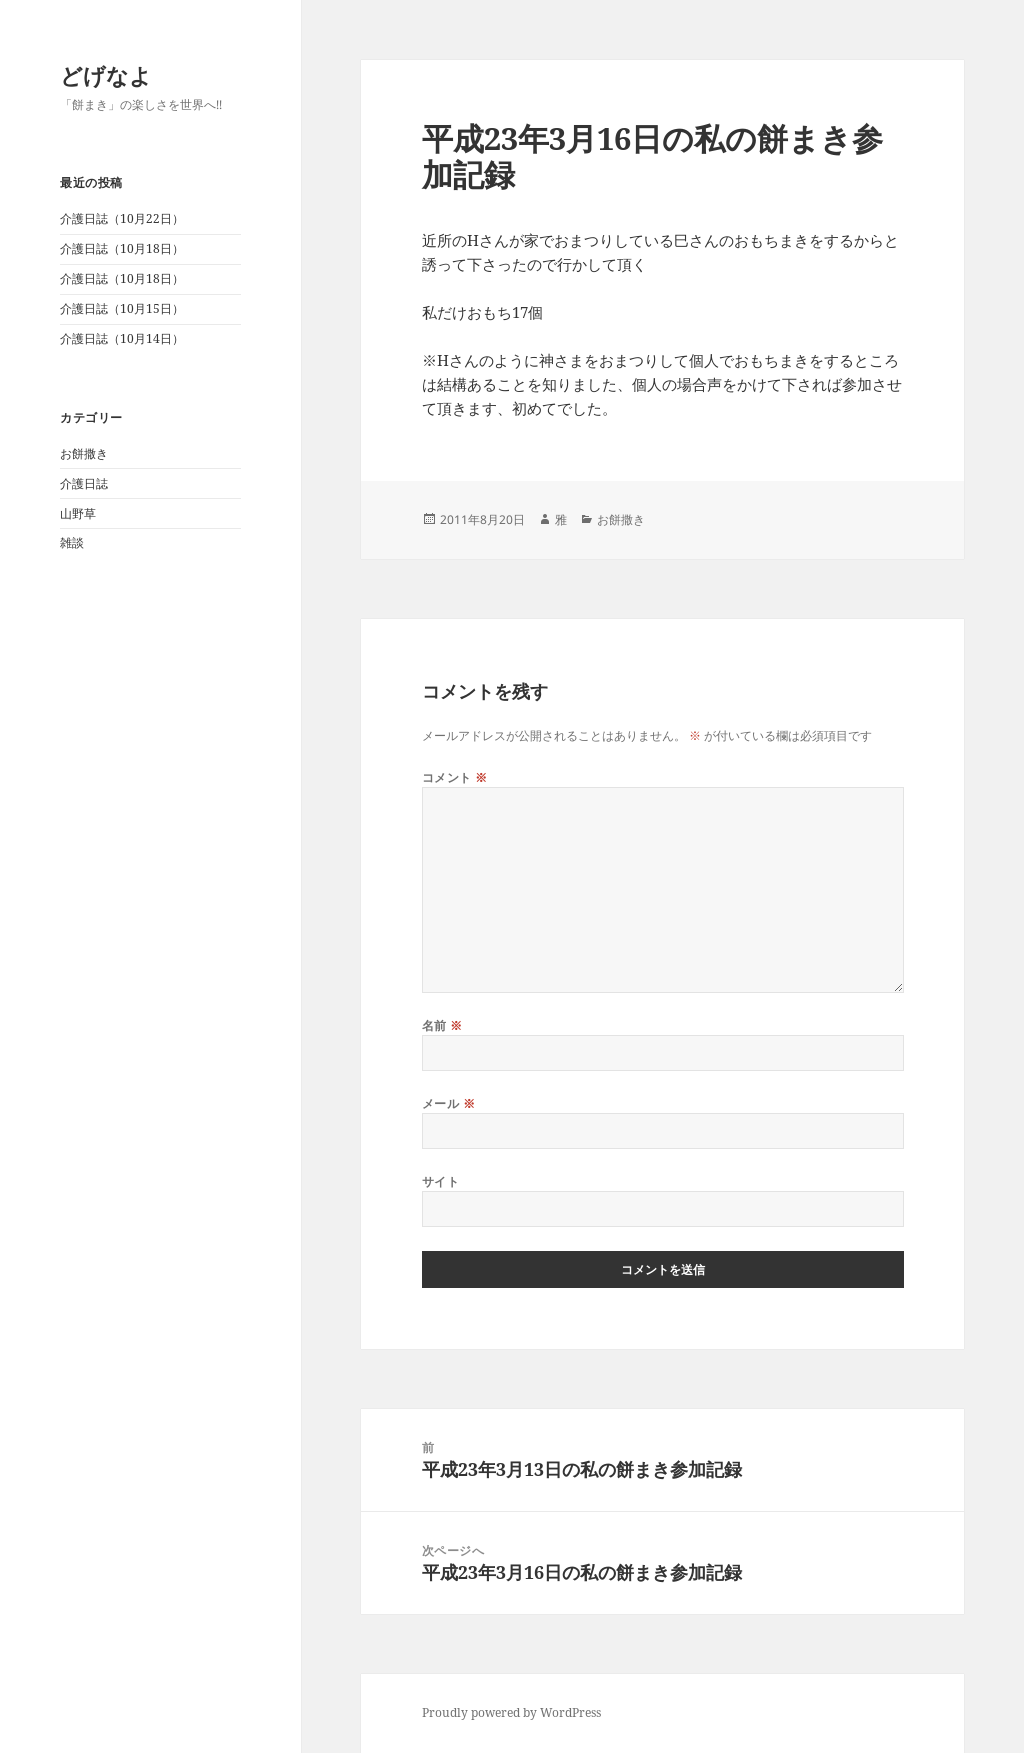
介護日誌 (84, 483)
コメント (455, 777)
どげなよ (106, 75)
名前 (442, 1025)
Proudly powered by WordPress (511, 1712)
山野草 (78, 513)
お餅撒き (84, 453)
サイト (440, 1181)
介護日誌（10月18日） (122, 248)
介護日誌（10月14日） (122, 338)
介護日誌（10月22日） (122, 218)
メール (448, 1103)
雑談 (72, 542)
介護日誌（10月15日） (122, 308)
